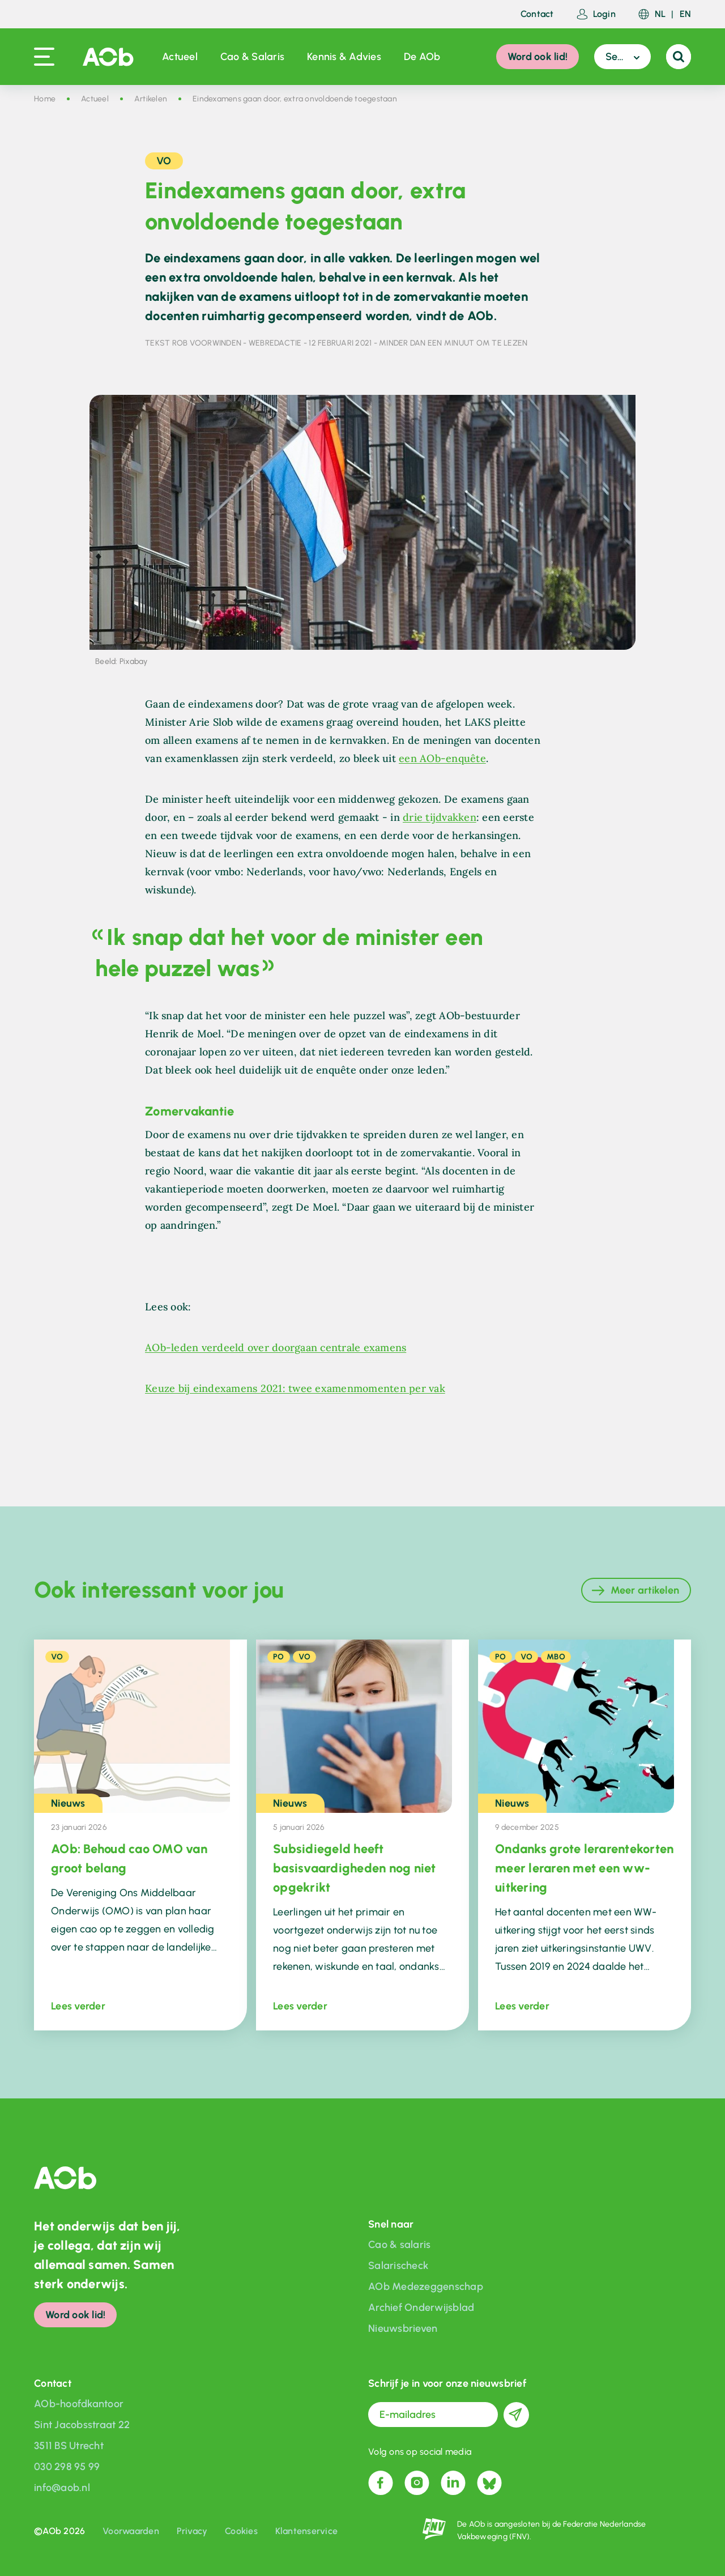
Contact (537, 14)
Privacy (192, 2531)
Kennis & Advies (344, 56)
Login (596, 14)
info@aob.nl (62, 2487)
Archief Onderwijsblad (421, 2307)
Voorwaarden (131, 2531)
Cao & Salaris (252, 56)
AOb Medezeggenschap (425, 2286)
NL (660, 14)
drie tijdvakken (439, 817)
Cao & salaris (399, 2244)
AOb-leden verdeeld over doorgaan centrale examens (275, 1347)
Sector (620, 56)
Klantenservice (306, 2531)
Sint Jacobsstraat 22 (82, 2425)
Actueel (180, 56)
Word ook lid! (538, 56)
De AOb (422, 56)
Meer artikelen (645, 1590)
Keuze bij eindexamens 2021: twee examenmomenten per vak (295, 1388)
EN (686, 14)
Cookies (241, 2531)
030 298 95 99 (67, 2466)
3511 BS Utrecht (69, 2445)
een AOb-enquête (442, 758)
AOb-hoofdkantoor (78, 2404)
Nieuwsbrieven (402, 2328)
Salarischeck (398, 2265)
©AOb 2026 (59, 2531)
